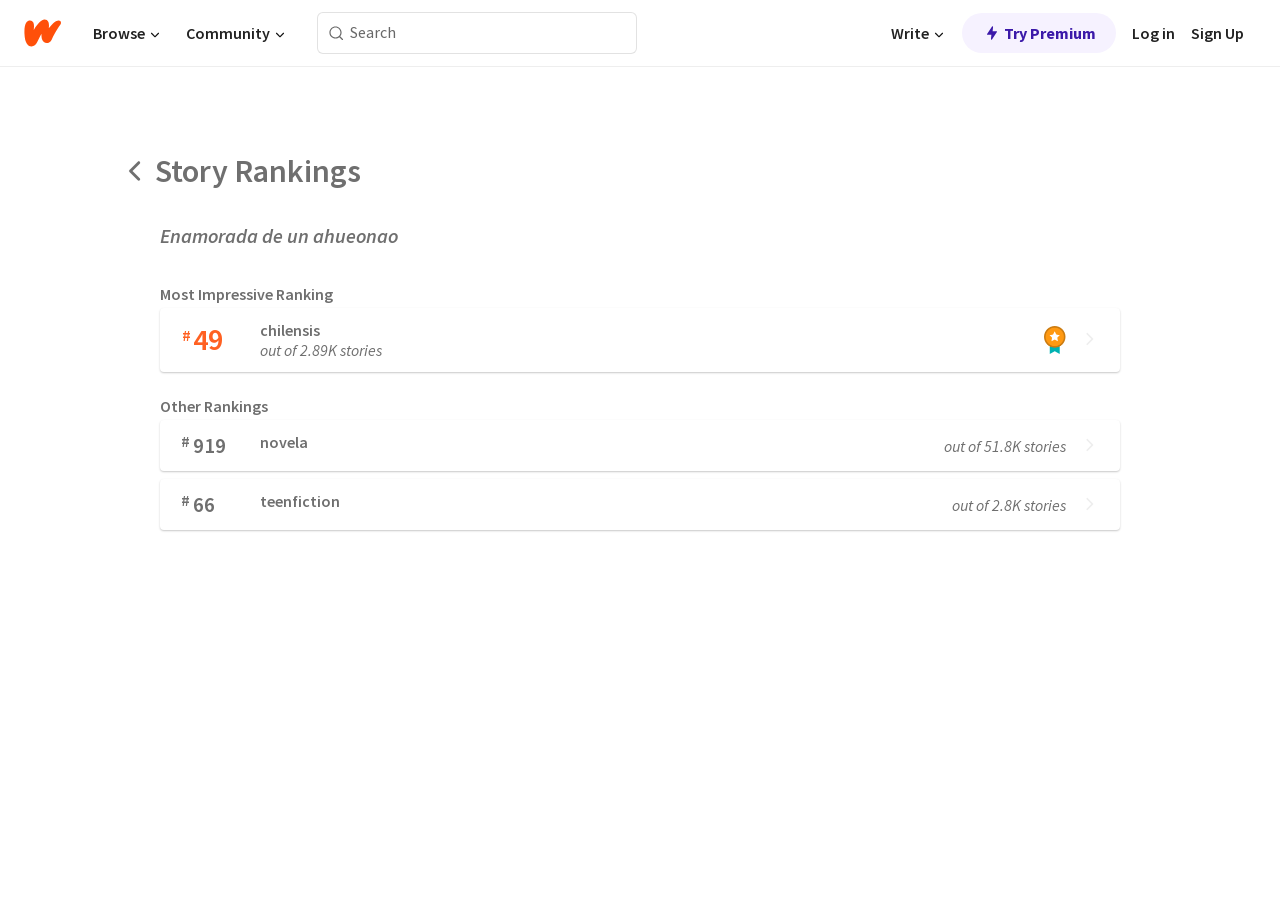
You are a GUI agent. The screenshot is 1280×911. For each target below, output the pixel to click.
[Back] (136, 171)
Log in (1153, 33)
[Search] (336, 33)
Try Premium (1039, 33)
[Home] (42, 33)
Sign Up (1217, 33)
